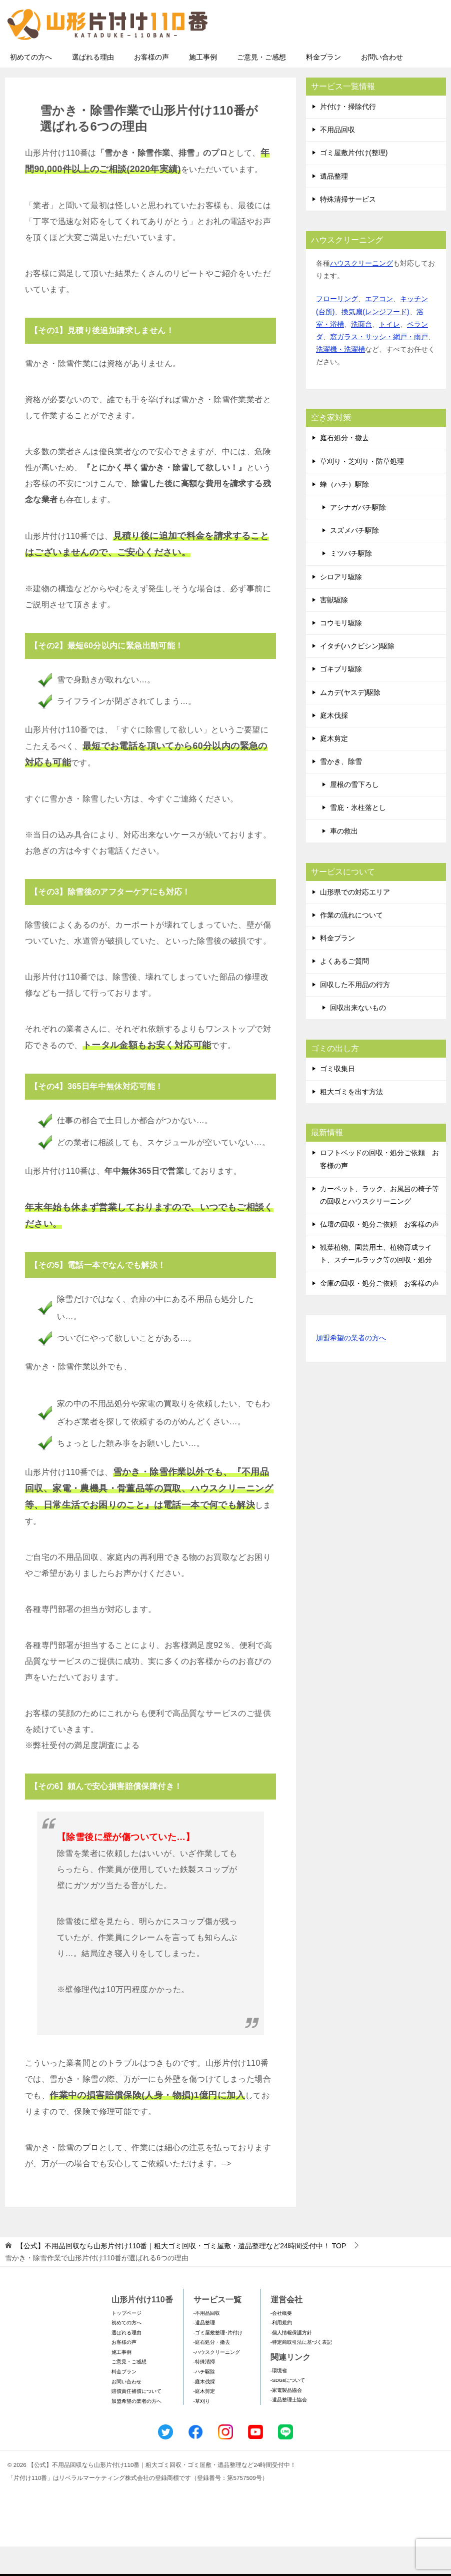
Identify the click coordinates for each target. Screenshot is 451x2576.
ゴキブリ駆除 (341, 698)
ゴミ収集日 (337, 1098)
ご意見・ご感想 (261, 87)
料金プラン (323, 87)
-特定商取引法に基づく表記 (301, 2371)
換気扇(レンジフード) (375, 341)
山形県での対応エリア (355, 922)
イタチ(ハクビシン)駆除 (357, 675)
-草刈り (202, 2430)
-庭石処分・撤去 (212, 2371)
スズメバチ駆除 (354, 560)
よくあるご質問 (344, 991)
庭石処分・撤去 (344, 467)
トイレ (389, 354)
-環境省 (278, 2400)
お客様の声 (151, 87)
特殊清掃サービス (348, 229)
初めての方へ (31, 87)
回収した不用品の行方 (355, 1014)
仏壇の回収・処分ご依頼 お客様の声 (379, 1254)
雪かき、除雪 (341, 791)
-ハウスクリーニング (217, 2381)
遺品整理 (334, 206)
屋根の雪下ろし (354, 814)
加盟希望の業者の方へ (351, 1368)
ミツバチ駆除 (351, 583)
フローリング (337, 328)
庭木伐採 (334, 745)
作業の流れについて (351, 945)
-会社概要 (281, 2342)
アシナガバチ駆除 (358, 537)
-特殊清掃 (204, 2391)
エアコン (379, 328)
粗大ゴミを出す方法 (351, 1121)
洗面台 (361, 354)
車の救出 (344, 860)
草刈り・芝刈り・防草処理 (362, 491)
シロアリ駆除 (341, 606)
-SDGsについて (287, 2409)
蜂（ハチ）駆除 (344, 514)
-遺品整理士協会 (288, 2429)
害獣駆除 (334, 629)
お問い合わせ (382, 87)
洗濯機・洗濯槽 (340, 379)
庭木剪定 (334, 768)
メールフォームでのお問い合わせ (353, 58)
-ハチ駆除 (204, 2401)
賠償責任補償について (137, 2420)
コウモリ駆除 (341, 652)
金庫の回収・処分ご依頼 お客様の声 (379, 1313)
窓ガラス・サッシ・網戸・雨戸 (379, 366)
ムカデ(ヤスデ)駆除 (350, 722)
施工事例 (203, 87)
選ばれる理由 (93, 87)
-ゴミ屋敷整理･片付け (218, 2362)
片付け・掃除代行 (348, 136)
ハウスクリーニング (361, 293)
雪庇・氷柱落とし (358, 837)
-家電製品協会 (286, 2419)
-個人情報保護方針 (291, 2362)
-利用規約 (281, 2352)
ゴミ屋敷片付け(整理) (354, 182)
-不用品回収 (207, 2342)
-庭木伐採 (204, 2411)
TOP (181, 2275)
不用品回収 (337, 159)
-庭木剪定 (204, 2420)
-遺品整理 (204, 2352)
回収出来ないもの (358, 1037)
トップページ (127, 2342)
